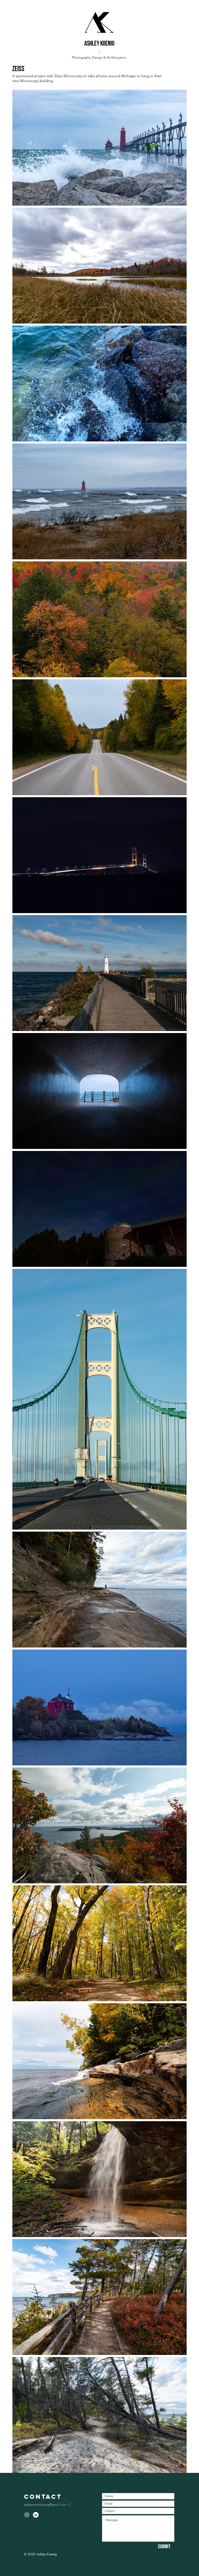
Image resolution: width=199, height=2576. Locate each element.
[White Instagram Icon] (27, 2515)
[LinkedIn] (36, 2515)
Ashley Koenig (99, 44)
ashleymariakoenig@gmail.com (45, 2504)
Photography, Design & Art (91, 57)
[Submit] (164, 2546)
